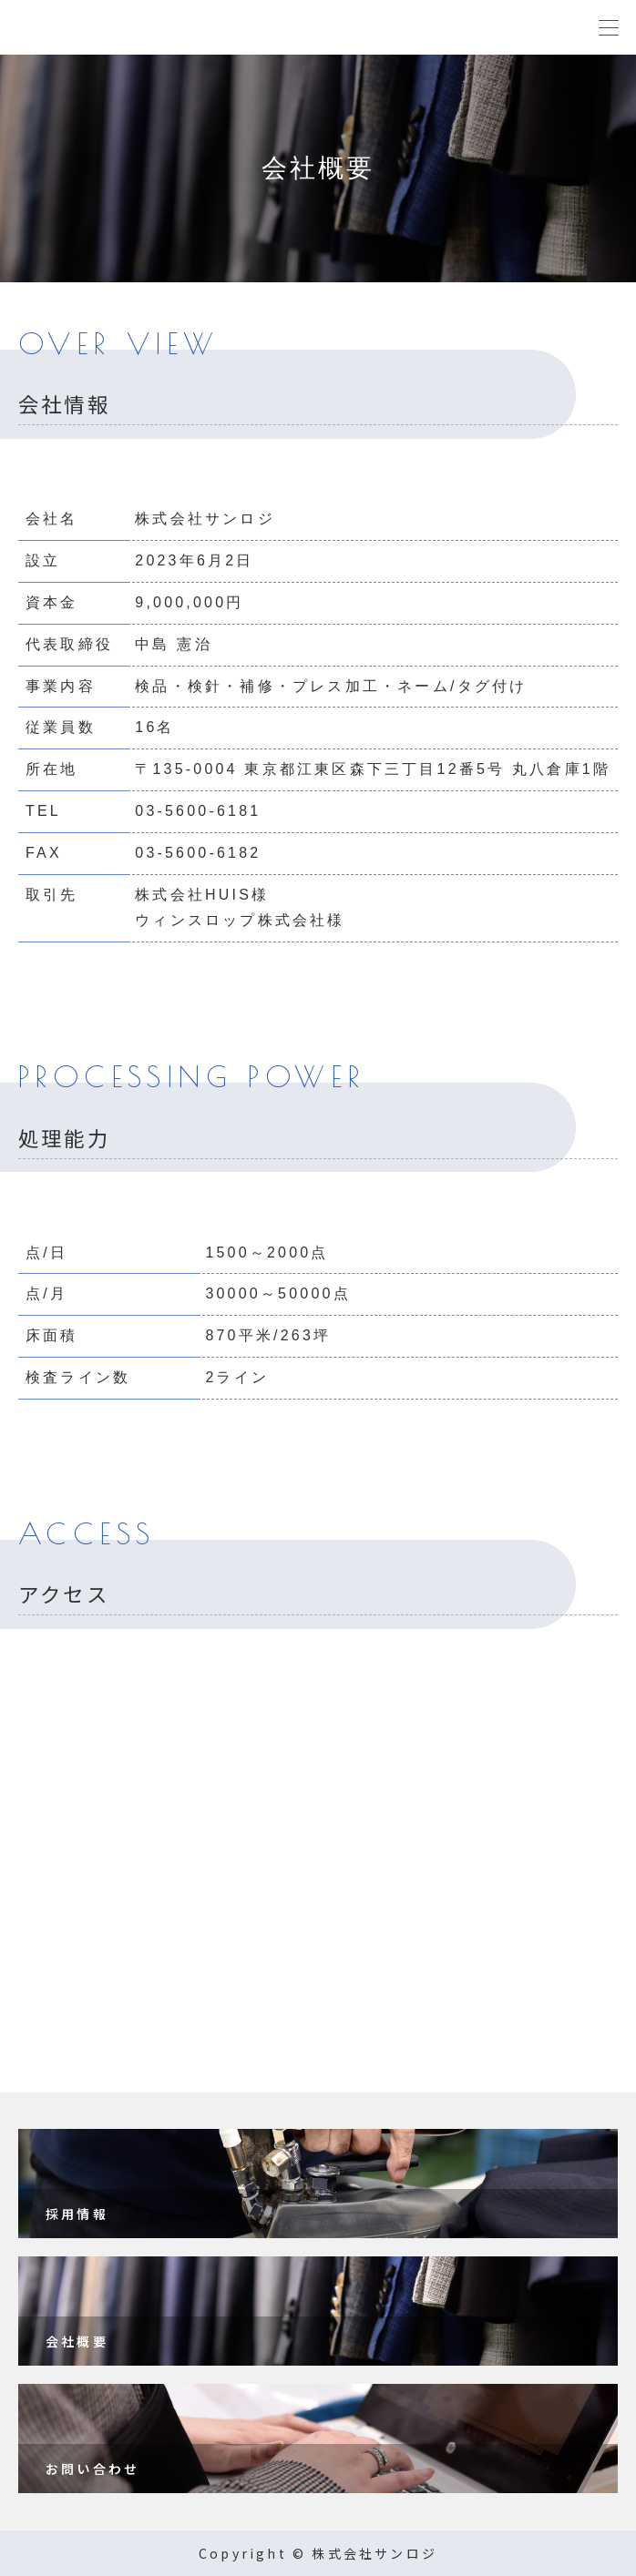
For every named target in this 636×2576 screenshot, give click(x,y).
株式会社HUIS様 (202, 894)
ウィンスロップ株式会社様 (239, 920)
